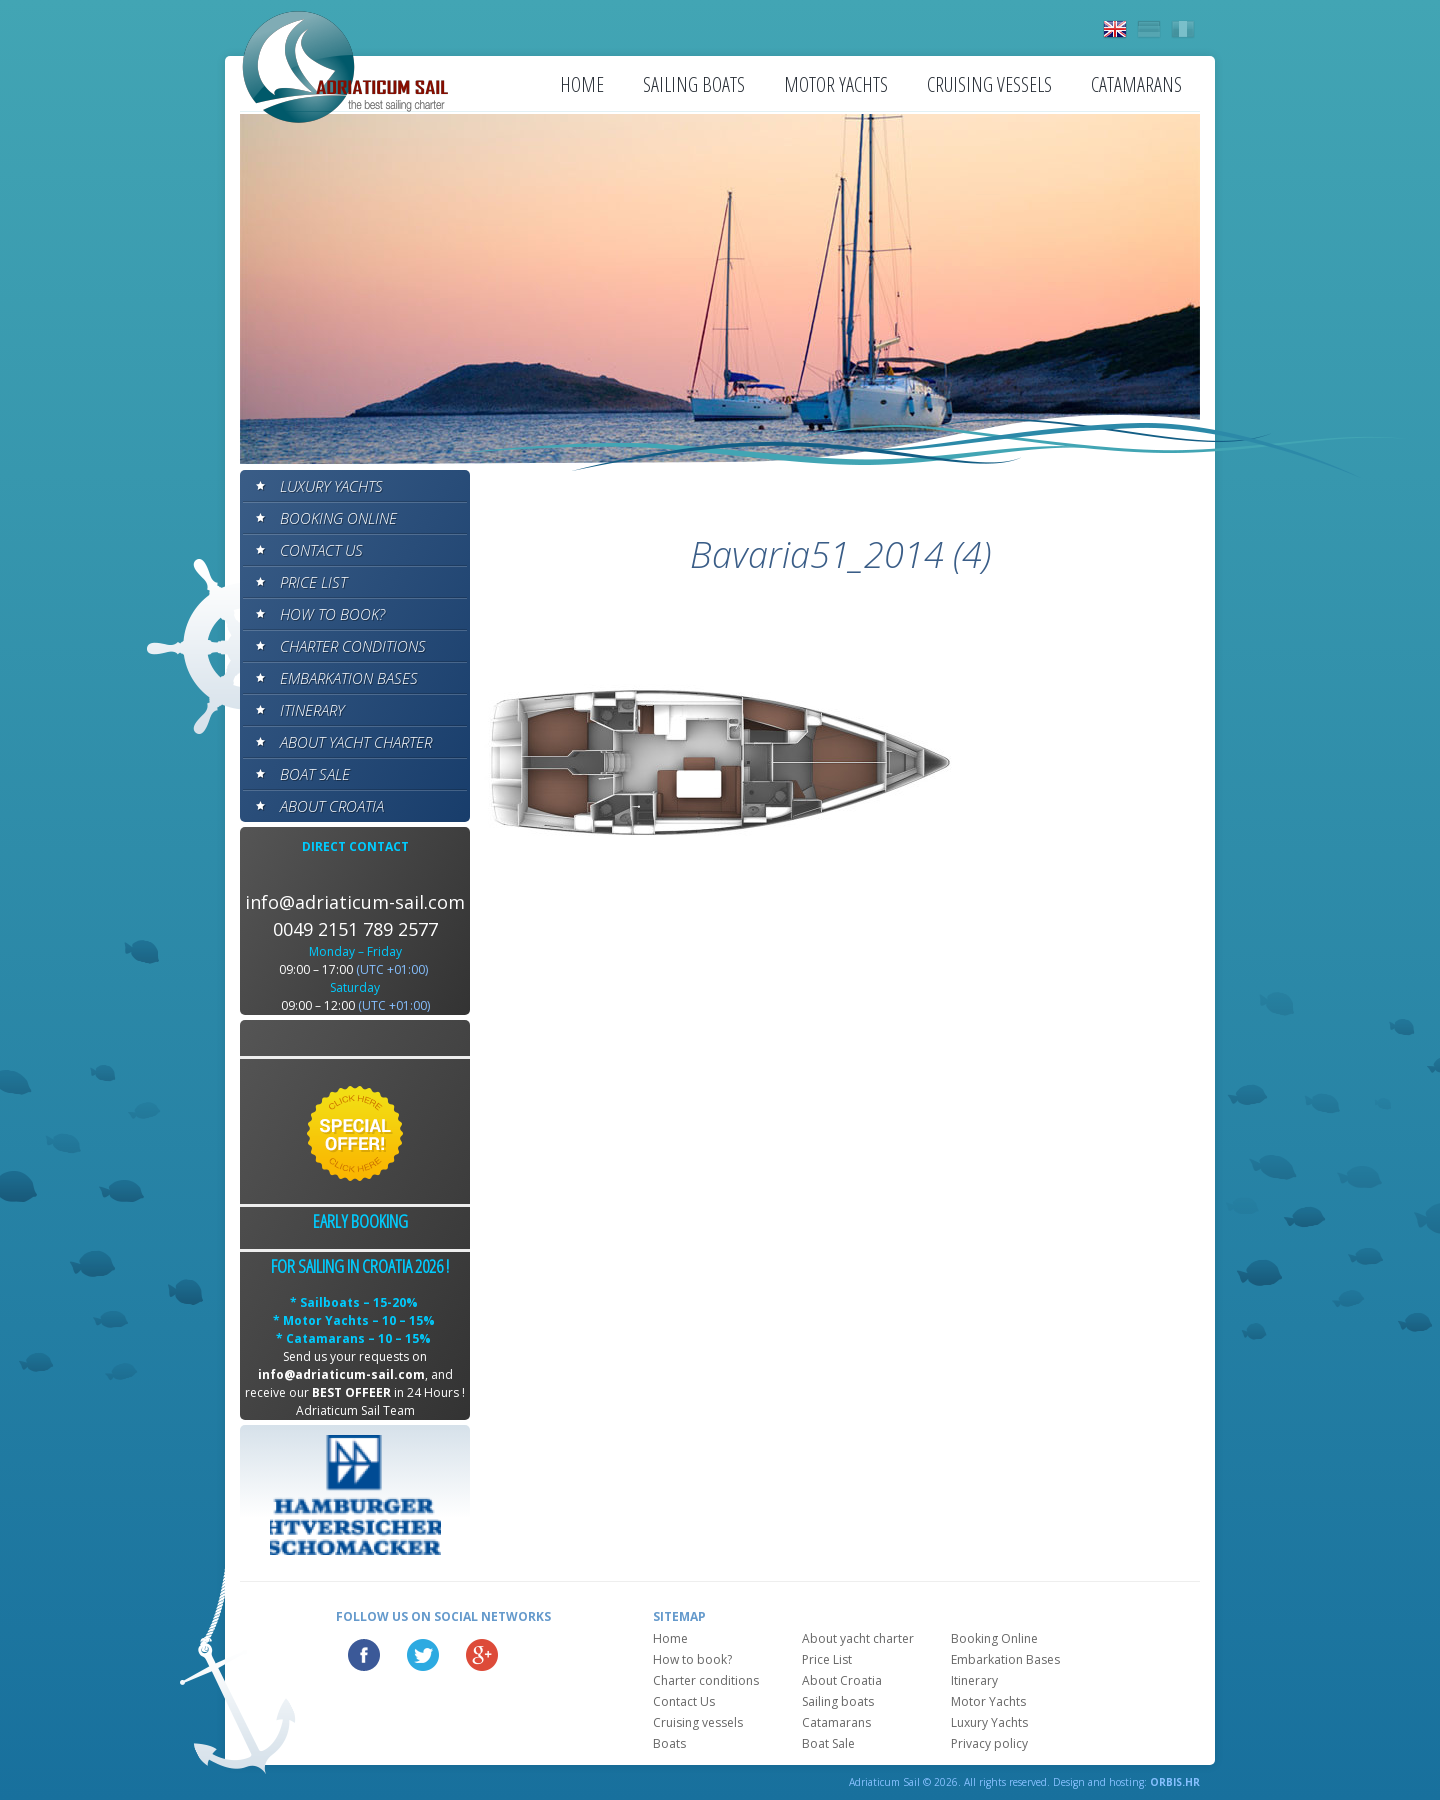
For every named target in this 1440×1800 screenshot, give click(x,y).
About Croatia (332, 806)
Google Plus (482, 1655)
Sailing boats (694, 84)
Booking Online (338, 518)
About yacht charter (356, 742)
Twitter (423, 1655)
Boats (669, 1743)
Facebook (364, 1655)
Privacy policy (989, 1743)
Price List (313, 582)
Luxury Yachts (331, 486)
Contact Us (321, 550)
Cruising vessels (989, 84)
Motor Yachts (836, 84)
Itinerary (312, 710)
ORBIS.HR (1175, 1782)
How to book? (332, 614)
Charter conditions (353, 646)
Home (582, 84)
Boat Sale (315, 774)
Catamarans (1136, 84)
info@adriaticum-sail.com (355, 902)
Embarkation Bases (349, 678)
